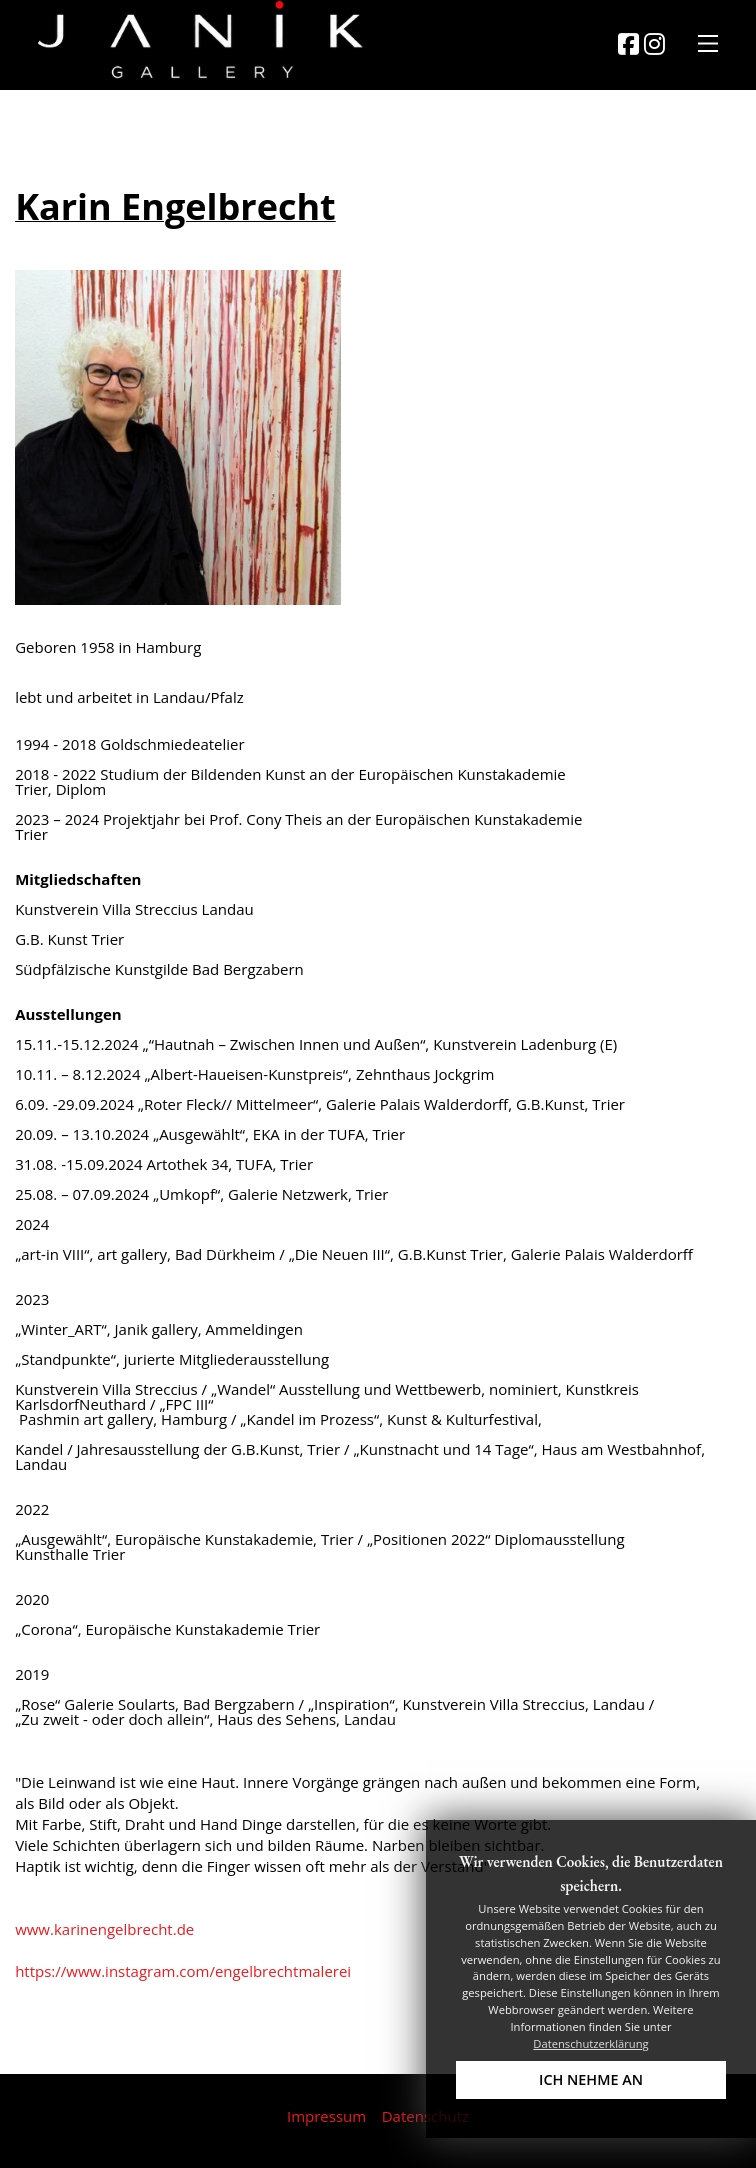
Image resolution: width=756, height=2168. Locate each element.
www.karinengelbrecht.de (104, 1929)
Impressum (326, 2116)
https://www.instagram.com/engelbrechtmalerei (183, 1971)
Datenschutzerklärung (590, 2043)
